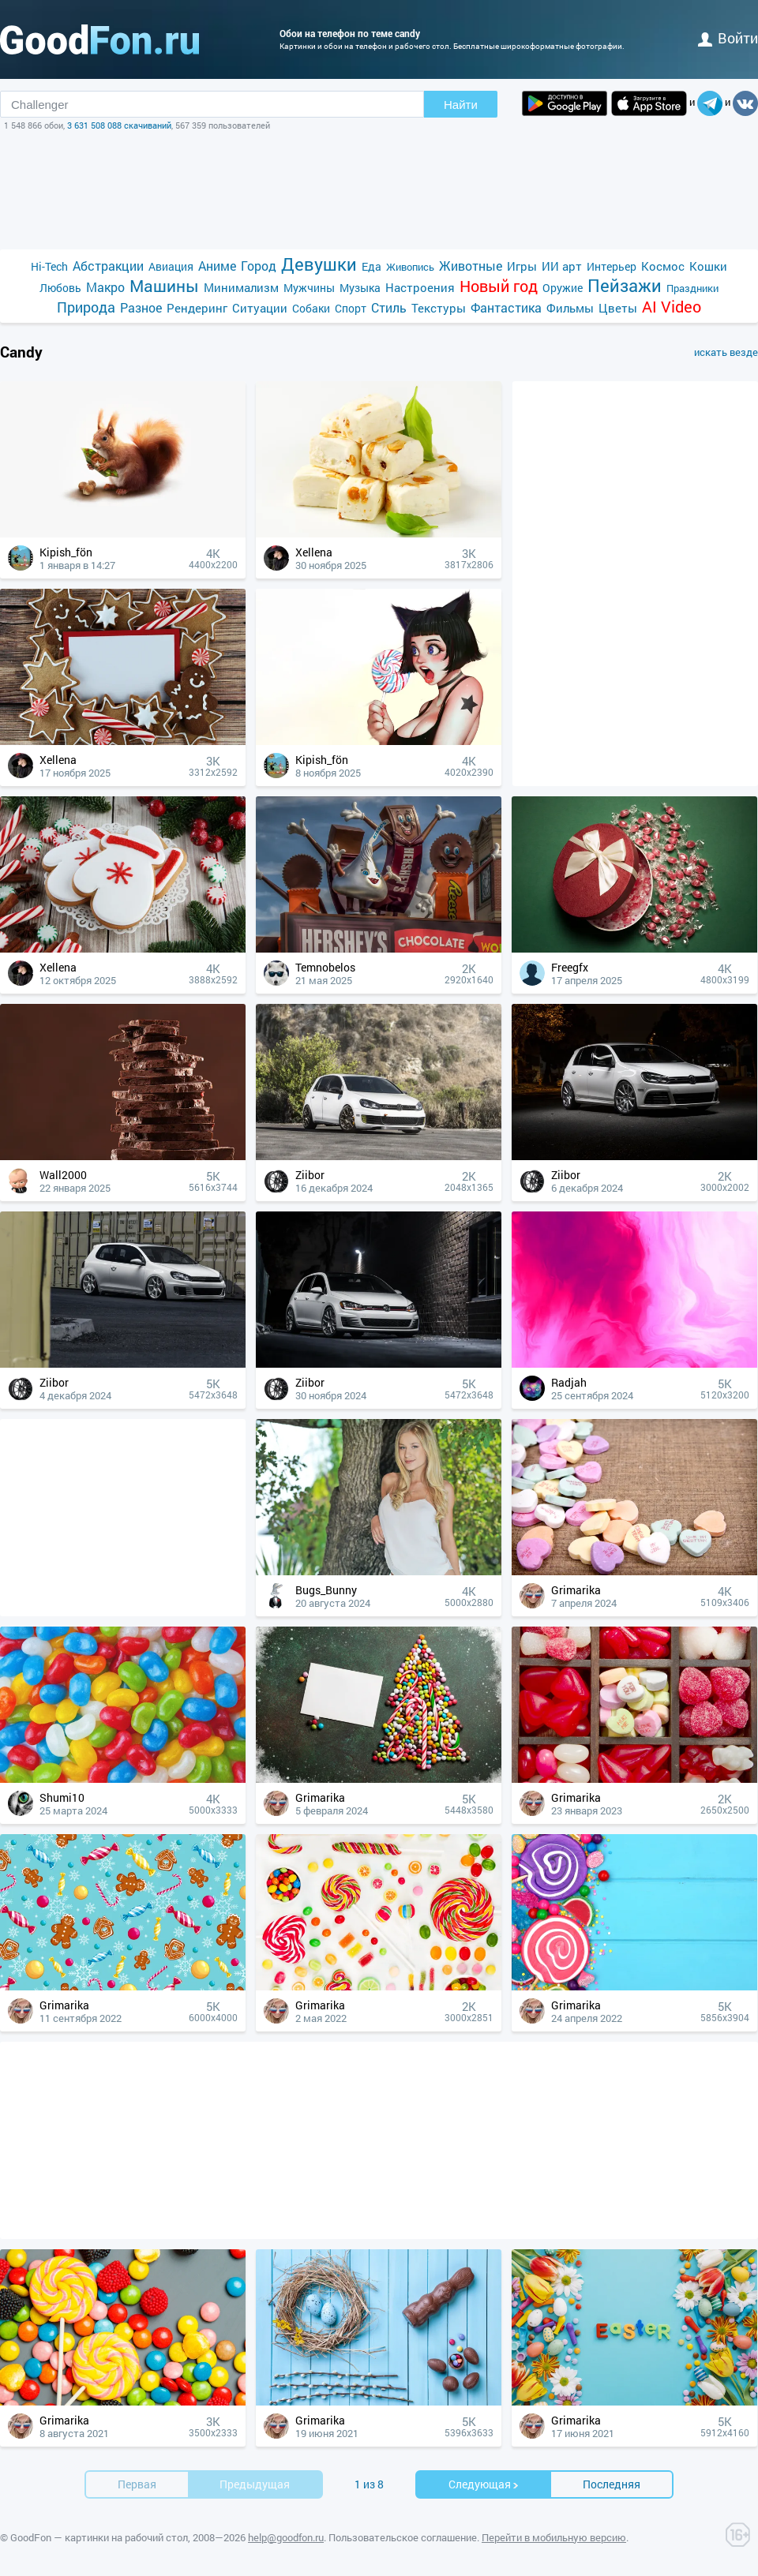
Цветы (618, 308)
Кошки (708, 266)
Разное (141, 307)
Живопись (410, 267)
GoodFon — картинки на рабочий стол (99, 2537)
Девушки (319, 264)
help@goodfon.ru (286, 2537)
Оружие (562, 287)
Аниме (217, 265)
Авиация (170, 266)
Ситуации (259, 308)
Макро (105, 287)
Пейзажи (624, 285)
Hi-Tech (49, 266)
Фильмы (570, 308)
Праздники (692, 288)
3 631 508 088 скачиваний (119, 125)
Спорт (350, 308)
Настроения (420, 287)
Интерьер (611, 266)
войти (728, 37)
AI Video (671, 307)
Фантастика (506, 307)
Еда (371, 266)
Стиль (389, 307)
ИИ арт (562, 266)
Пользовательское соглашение (402, 2537)
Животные (470, 265)
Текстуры (438, 308)
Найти (461, 104)
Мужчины (309, 287)
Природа (86, 307)
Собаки (311, 308)
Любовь (60, 287)
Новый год (499, 286)
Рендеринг (197, 308)
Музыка (360, 287)
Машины (164, 286)
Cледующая (484, 2484)
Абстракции (108, 265)
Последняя (611, 2484)
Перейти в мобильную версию (554, 2537)
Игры (522, 266)
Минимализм (241, 287)
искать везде (726, 352)
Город (258, 265)
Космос (663, 266)
